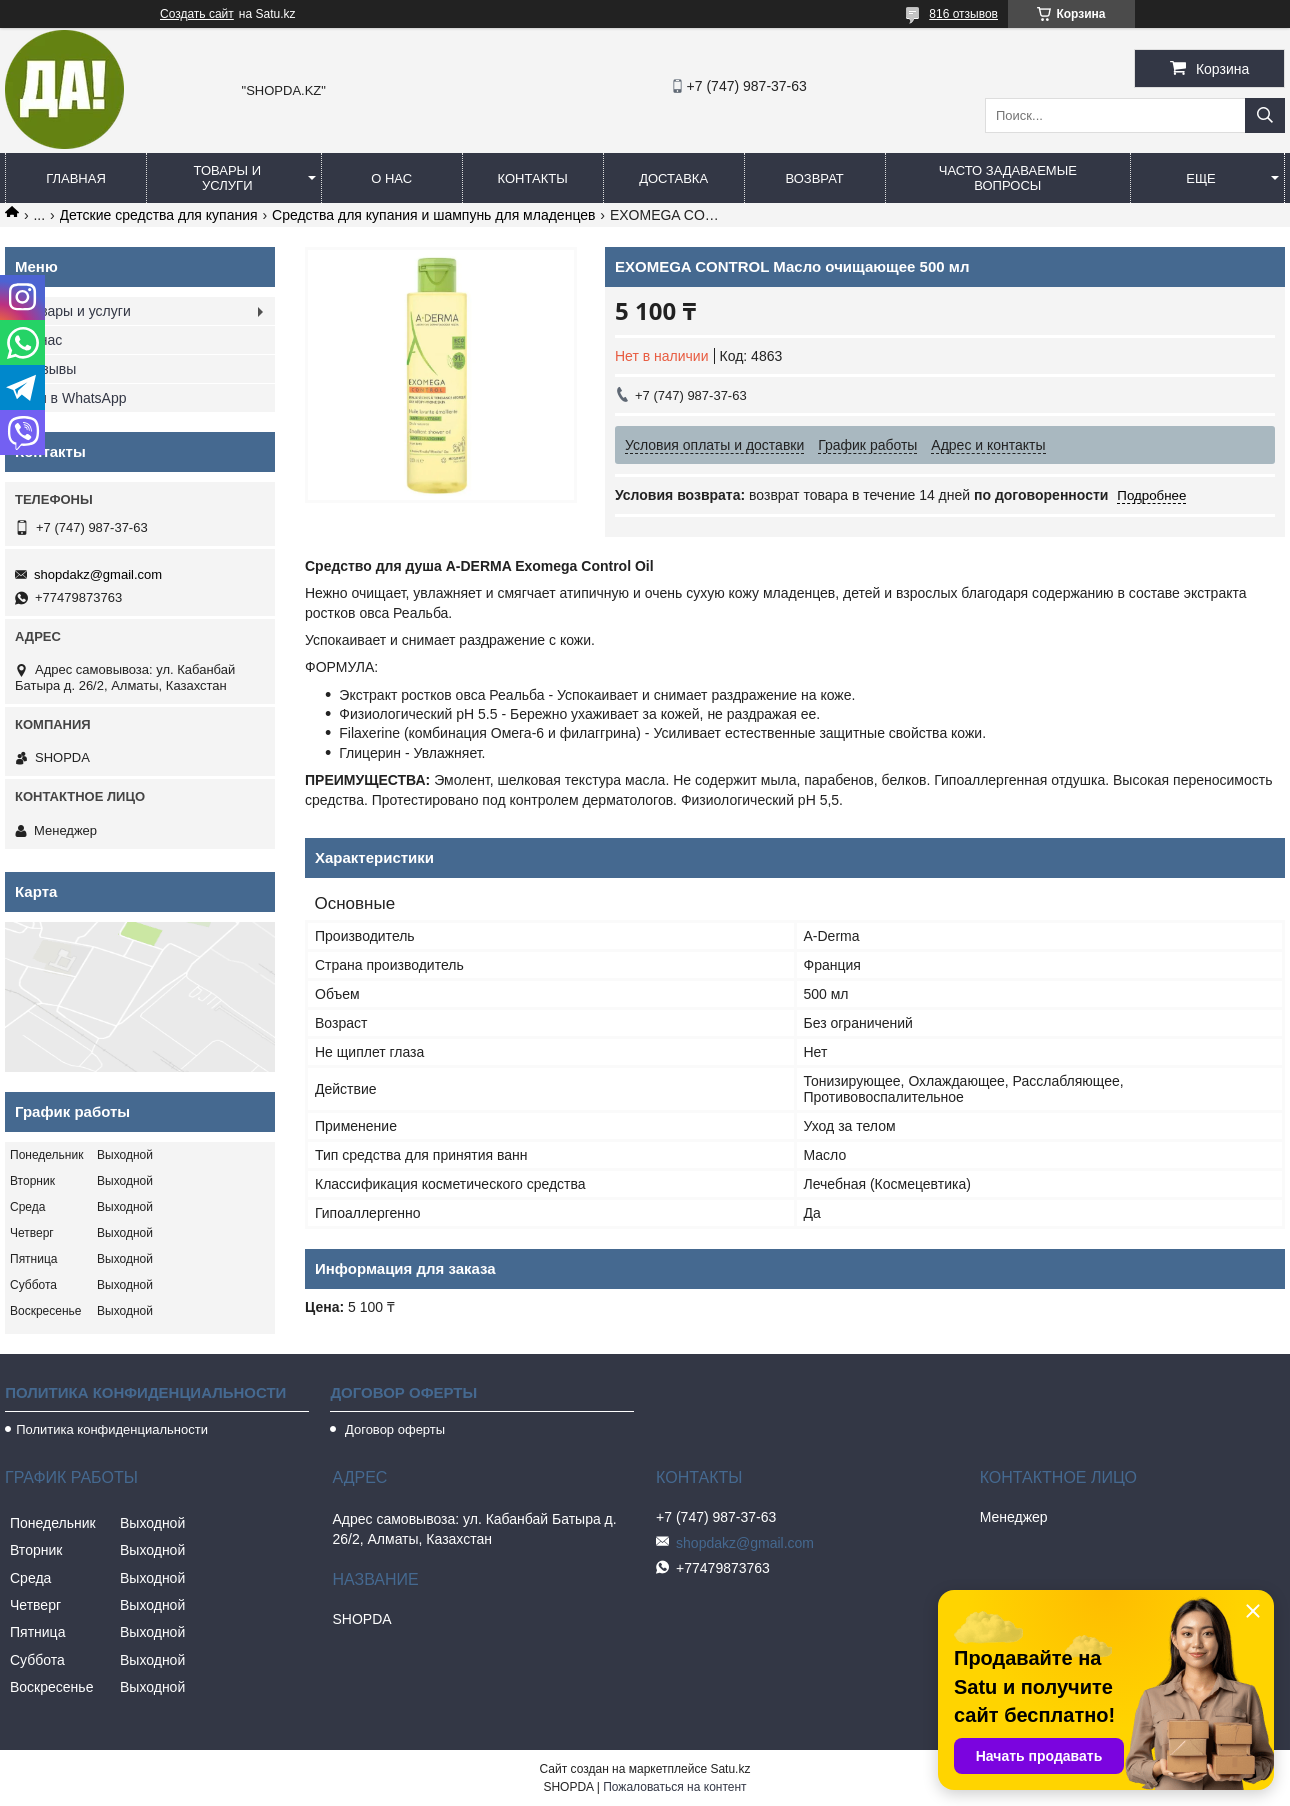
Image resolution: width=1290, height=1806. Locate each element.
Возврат (814, 178)
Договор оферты (393, 1429)
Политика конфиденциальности (112, 1429)
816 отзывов (963, 14)
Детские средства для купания (159, 215)
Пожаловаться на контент (674, 1787)
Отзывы (50, 369)
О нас (391, 178)
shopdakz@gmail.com (98, 574)
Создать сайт (197, 14)
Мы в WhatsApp (76, 398)
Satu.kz (730, 1769)
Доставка (673, 178)
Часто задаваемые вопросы (1008, 178)
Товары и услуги (228, 178)
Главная (76, 178)
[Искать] (1265, 115)
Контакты (533, 178)
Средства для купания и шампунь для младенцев (433, 215)
